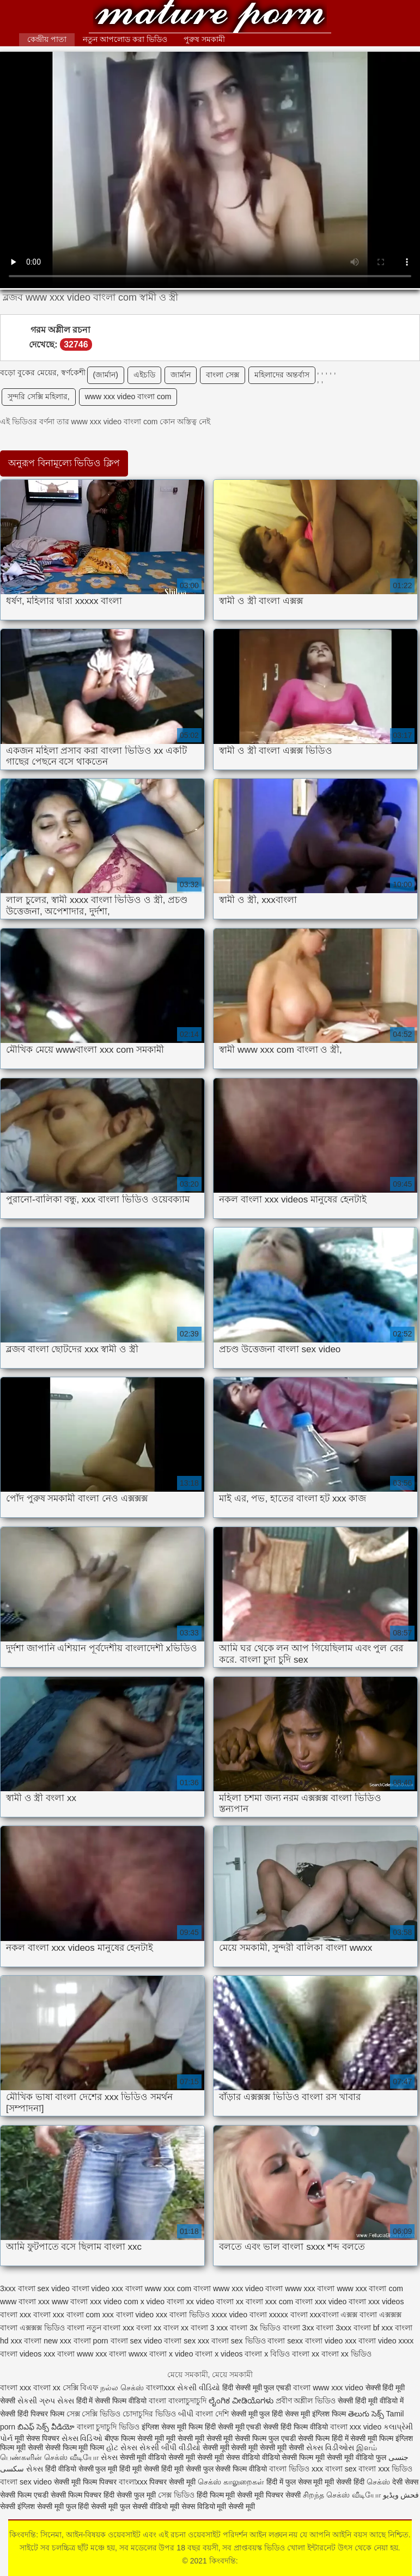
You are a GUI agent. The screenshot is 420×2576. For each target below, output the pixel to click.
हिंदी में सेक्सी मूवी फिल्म (363, 2438)
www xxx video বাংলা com (128, 396)
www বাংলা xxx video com (95, 2301)
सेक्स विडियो (198, 2506)
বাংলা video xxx (330, 2340)
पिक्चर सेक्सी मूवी (172, 2481)
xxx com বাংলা (289, 2301)
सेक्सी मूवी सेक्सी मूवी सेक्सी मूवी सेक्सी (254, 2447)
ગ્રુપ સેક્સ (56, 2400)
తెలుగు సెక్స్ (366, 2413)
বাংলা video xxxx (385, 2340)
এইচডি (144, 374)
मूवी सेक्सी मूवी (236, 2506)
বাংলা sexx (285, 2340)
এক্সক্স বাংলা (358, 2314)
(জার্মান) (105, 374)
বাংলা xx (305, 2353)
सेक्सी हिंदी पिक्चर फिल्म (32, 2413)
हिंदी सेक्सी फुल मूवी (130, 2494)
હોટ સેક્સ (121, 2447)
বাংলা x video (171, 2353)
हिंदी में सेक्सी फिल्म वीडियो (112, 2400)
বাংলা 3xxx (333, 2327)
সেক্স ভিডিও (176, 2494)
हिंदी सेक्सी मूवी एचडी (233, 2426)
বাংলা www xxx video (328, 2387)
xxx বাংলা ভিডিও (183, 2314)
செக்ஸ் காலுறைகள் (231, 2481)
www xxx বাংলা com (370, 2288)
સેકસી (27, 2400)
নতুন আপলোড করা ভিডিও (125, 39)
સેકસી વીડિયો (198, 2387)
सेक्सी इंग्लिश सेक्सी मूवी (33, 2506)
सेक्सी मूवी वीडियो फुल (357, 2457)
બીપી (185, 2413)
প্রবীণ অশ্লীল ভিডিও (306, 2400)
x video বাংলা (162, 2301)
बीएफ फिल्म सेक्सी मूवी (134, 2438)
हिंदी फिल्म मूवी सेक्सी (225, 2494)
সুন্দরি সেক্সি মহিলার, (39, 396)
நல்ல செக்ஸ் (122, 2387)
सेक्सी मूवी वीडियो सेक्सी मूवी (158, 2457)
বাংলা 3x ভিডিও (255, 2327)
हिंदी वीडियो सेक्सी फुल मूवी (82, 2468)
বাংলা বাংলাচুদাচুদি (179, 2400)
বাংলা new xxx (47, 2340)
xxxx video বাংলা (239, 2314)
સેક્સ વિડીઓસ (330, 2447)
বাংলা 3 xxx (209, 2327)
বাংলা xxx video (355, 2426)
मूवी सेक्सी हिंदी (344, 2481)
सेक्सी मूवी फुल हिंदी (258, 2413)
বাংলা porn (91, 2340)
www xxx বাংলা (309, 2288)
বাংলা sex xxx (186, 2340)
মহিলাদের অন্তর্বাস (281, 374)
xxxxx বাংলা (288, 2314)
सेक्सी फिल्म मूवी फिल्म (76, 2447)
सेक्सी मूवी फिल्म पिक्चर (86, 2481)
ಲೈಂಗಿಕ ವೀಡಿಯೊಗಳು (241, 2400)
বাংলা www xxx (82, 2353)
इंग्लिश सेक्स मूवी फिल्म (173, 2426)
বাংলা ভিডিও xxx (296, 2468)
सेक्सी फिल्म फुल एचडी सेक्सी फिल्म (283, 2438)
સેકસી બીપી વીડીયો (169, 2447)
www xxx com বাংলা (178, 2288)
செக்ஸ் (378, 2481)
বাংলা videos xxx (27, 2353)
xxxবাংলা (324, 2314)
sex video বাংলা (63, 2288)
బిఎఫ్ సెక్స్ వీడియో (46, 2426)
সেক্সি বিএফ (82, 2387)
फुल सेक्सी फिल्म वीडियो (235, 2468)
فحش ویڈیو (401, 2494)
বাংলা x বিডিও (267, 2353)
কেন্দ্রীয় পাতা (46, 39)
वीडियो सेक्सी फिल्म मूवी (293, 2457)
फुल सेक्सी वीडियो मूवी (149, 2506)
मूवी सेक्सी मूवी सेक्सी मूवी (200, 2438)
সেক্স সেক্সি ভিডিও (93, 2413)
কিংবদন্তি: (210, 17)
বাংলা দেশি (212, 2413)
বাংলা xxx (15, 2387)
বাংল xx (175, 2327)
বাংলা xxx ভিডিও (385, 2468)
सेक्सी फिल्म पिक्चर (77, 2494)
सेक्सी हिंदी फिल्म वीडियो (296, 2426)
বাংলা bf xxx (373, 2327)
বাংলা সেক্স (222, 374)
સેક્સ (109, 2457)
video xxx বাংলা (117, 2288)
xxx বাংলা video (128, 2314)
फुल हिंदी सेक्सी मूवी (92, 2506)
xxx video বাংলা (340, 2301)
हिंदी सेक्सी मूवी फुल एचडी (256, 2387)
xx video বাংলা (210, 2301)
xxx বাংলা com (76, 2314)
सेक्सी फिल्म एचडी (25, 2494)
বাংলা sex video (136, 2340)
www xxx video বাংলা (248, 2288)
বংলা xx (148, 2327)
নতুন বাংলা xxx (111, 2327)
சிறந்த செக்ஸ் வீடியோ (343, 2494)
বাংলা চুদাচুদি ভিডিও (108, 2426)
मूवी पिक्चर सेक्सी (277, 2494)
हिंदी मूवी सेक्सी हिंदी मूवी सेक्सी (161, 2468)
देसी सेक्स (405, 2481)
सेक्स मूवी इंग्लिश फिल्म (316, 2413)
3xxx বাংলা (17, 2288)
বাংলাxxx (160, 2387)
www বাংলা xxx (25, 2301)
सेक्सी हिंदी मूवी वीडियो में (371, 2400)
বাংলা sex (341, 2468)
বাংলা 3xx (298, 2327)
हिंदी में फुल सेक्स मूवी (295, 2481)
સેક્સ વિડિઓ (82, 2438)
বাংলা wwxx (128, 2353)
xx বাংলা (249, 2301)
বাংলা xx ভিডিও (346, 2353)
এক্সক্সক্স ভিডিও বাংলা (52, 2327)
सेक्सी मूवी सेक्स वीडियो (229, 2457)
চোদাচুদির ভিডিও (150, 2413)
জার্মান (181, 374)
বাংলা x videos (218, 2353)
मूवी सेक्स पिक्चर (37, 2438)
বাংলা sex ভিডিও (238, 2340)
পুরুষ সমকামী (204, 39)
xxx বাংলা (35, 2314)
